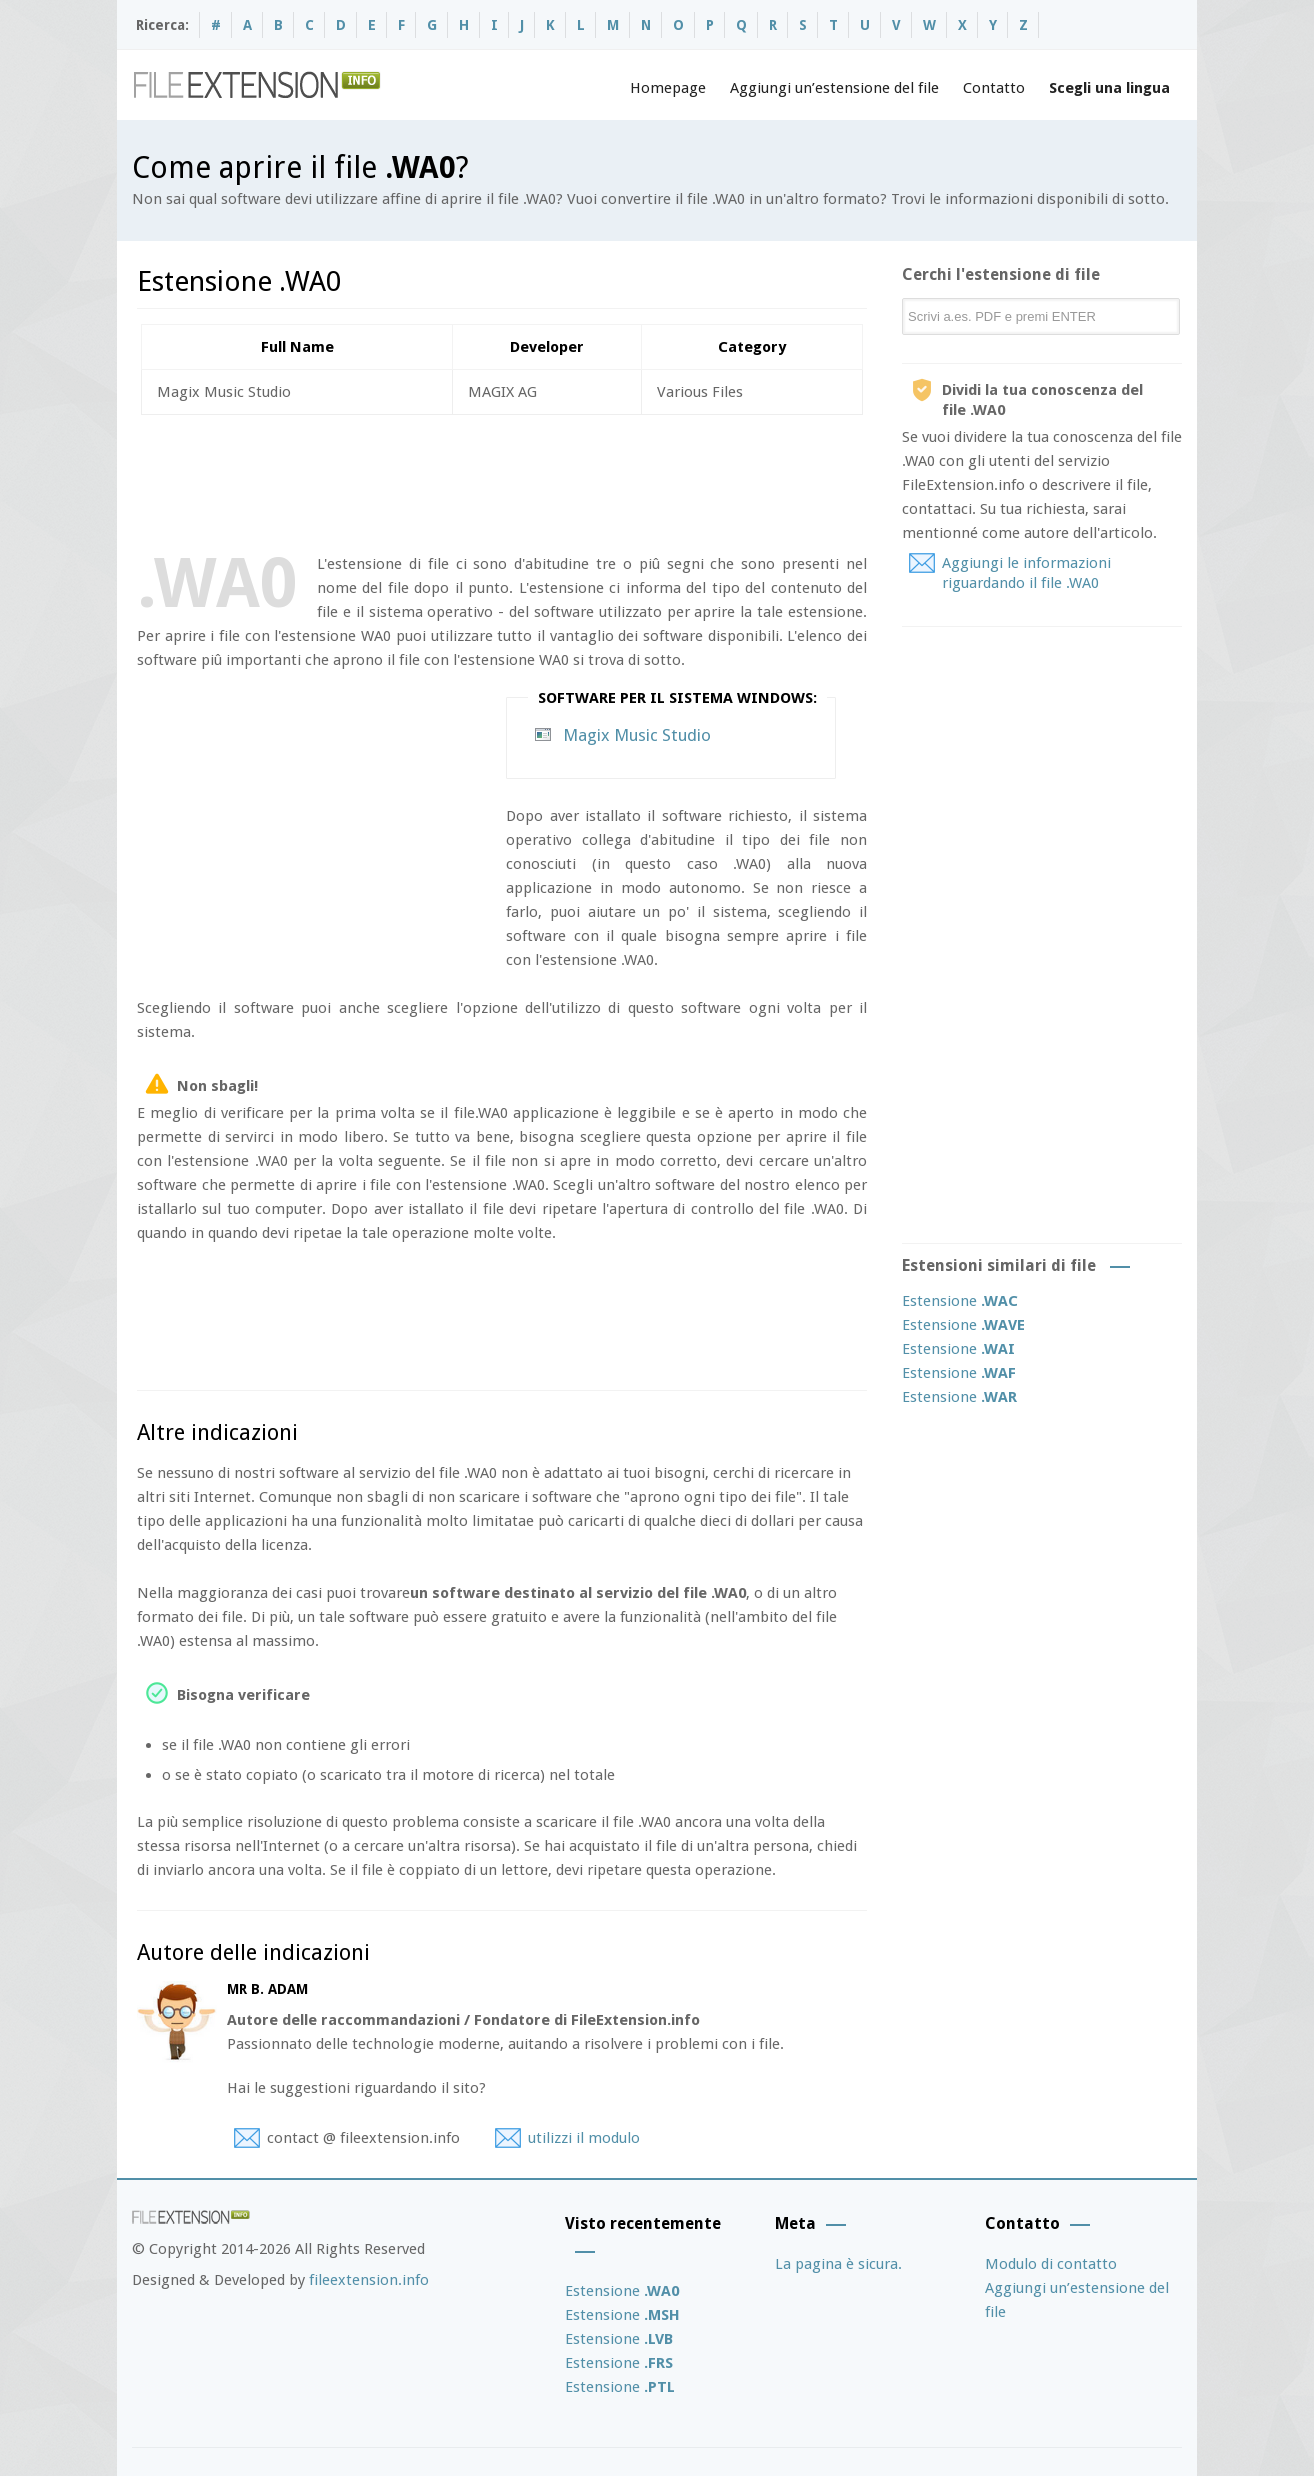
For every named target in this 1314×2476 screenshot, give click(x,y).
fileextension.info (369, 2280)
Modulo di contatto (1051, 2264)
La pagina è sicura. (838, 2264)
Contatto (994, 88)
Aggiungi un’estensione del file (834, 88)
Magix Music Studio (637, 735)
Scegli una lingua (1109, 88)
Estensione (960, 1301)
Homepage (668, 88)
